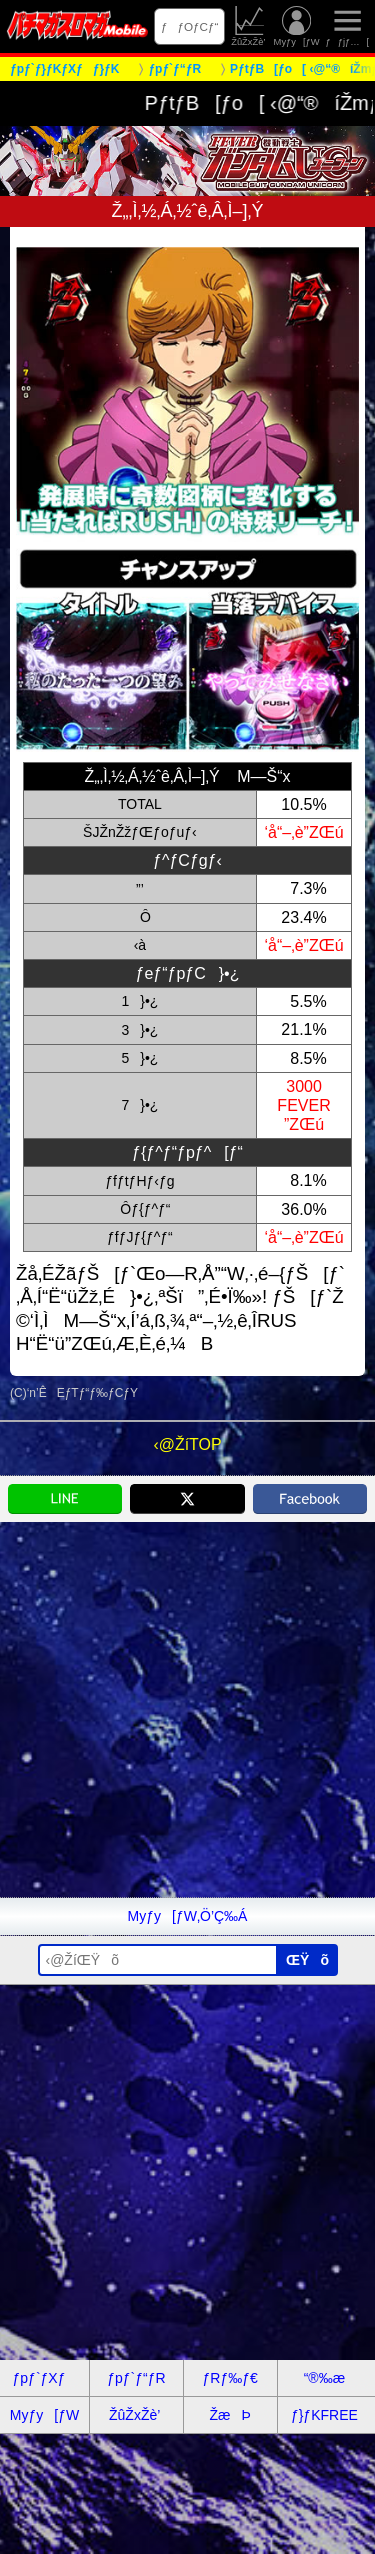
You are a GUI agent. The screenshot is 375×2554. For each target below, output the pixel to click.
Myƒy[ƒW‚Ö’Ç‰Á (188, 1916)
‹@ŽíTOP (187, 1444)
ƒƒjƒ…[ (347, 26)
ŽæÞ (229, 2415)
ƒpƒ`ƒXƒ (45, 2378)
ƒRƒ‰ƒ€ (229, 2378)
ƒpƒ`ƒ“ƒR (136, 2378)
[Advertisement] (187, 1709)
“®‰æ (324, 2378)
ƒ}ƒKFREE (324, 2415)
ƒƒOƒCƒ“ (190, 26)
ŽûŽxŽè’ (249, 26)
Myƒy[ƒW (297, 26)
